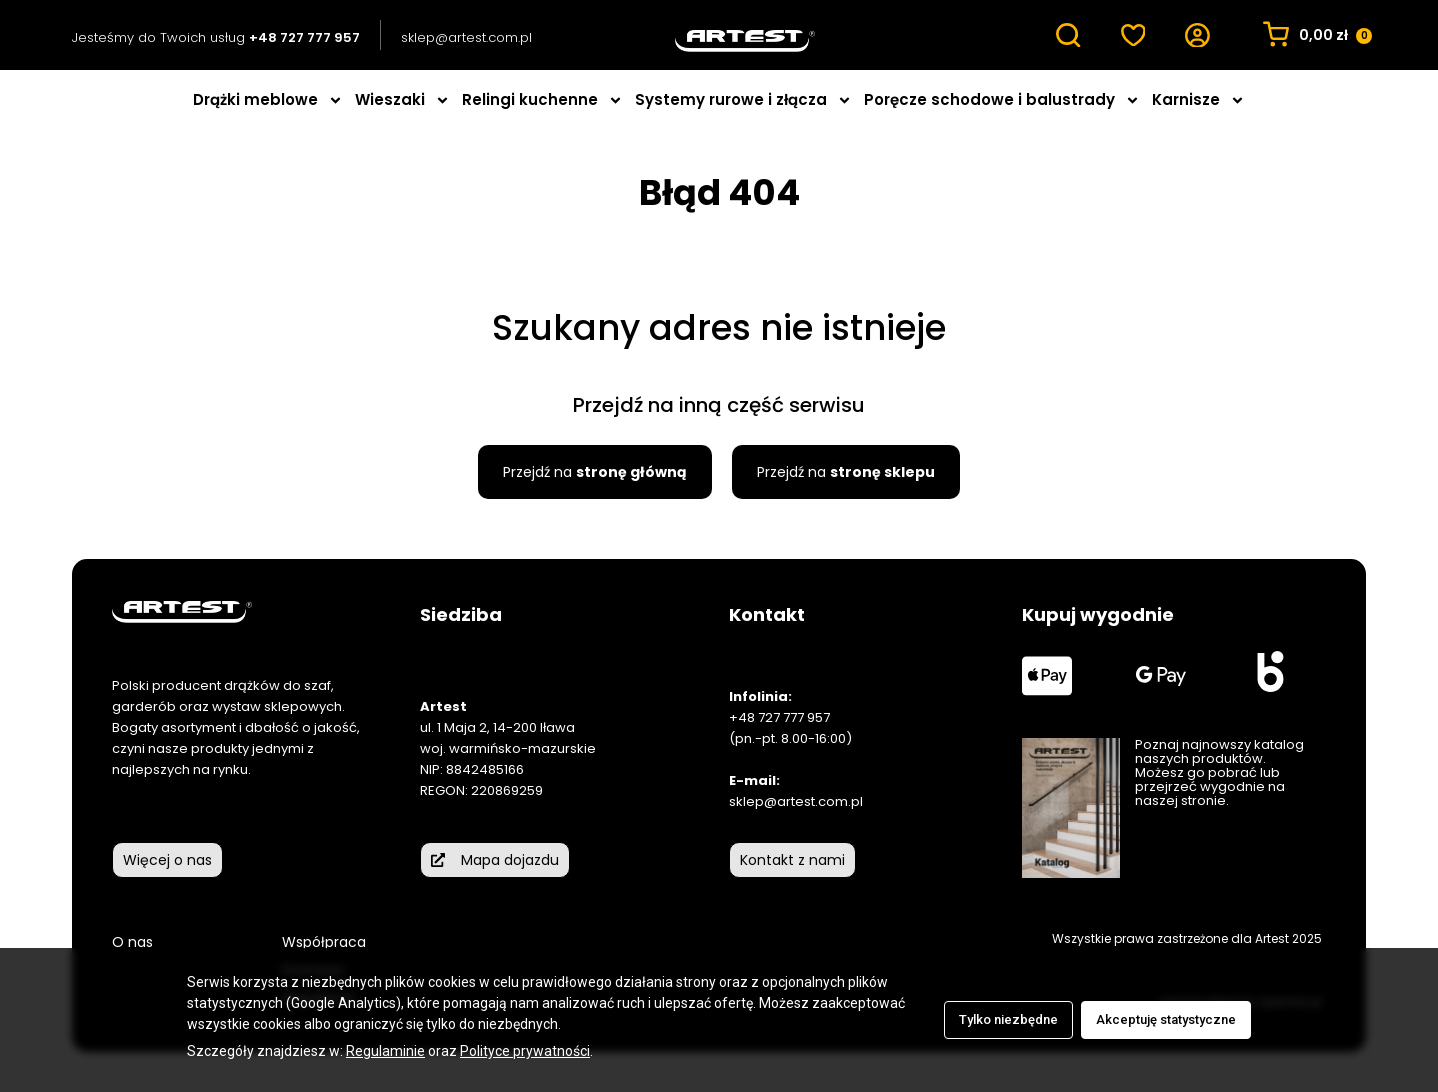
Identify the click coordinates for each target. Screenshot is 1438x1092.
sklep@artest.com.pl (466, 37)
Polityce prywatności (525, 1051)
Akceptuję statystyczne (1166, 1019)
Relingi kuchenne (542, 100)
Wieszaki (402, 100)
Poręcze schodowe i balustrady (1002, 100)
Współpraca (324, 942)
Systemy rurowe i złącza (743, 100)
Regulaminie (385, 1051)
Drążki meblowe (268, 100)
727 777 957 (794, 717)
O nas (132, 942)
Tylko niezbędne (1008, 1019)
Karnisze (1198, 100)
